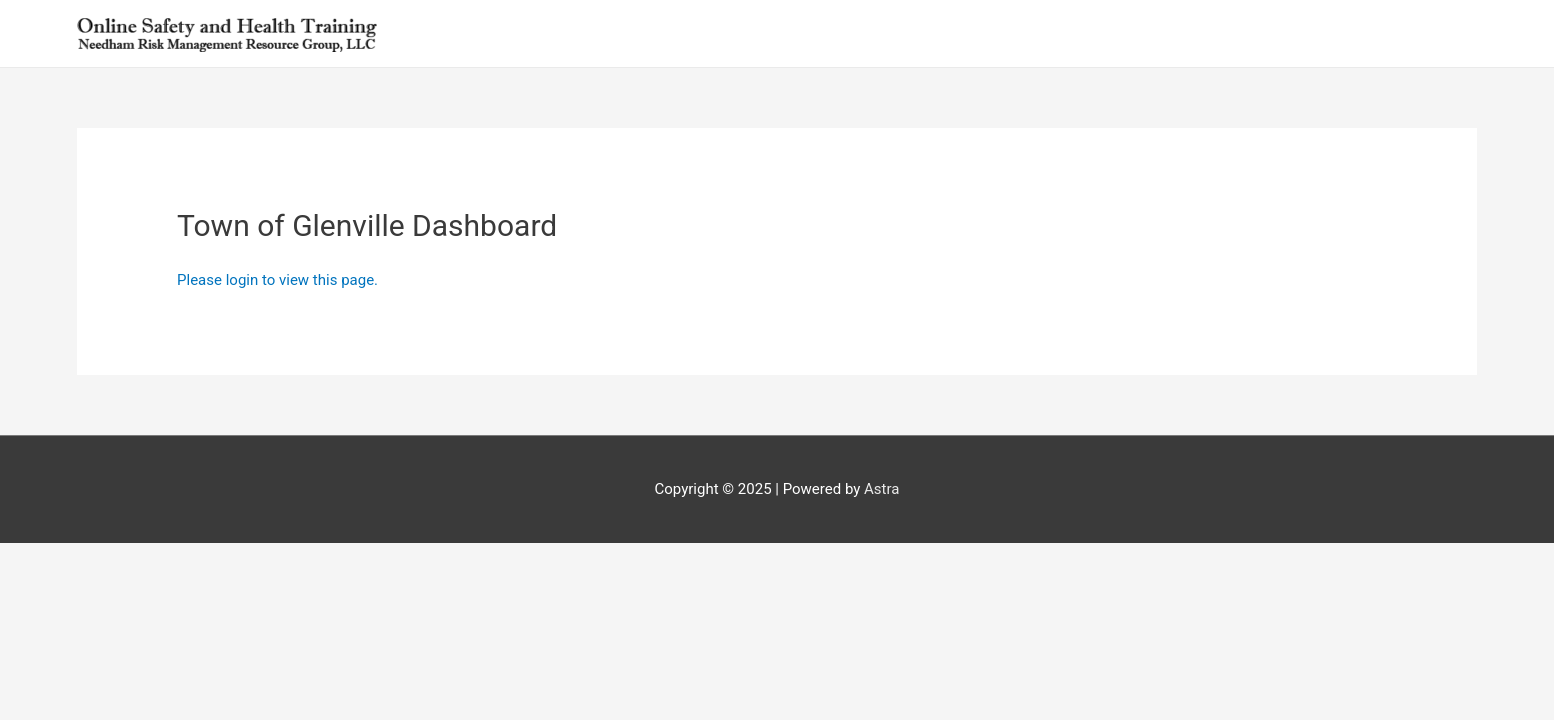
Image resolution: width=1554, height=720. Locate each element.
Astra (881, 489)
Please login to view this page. (279, 280)
